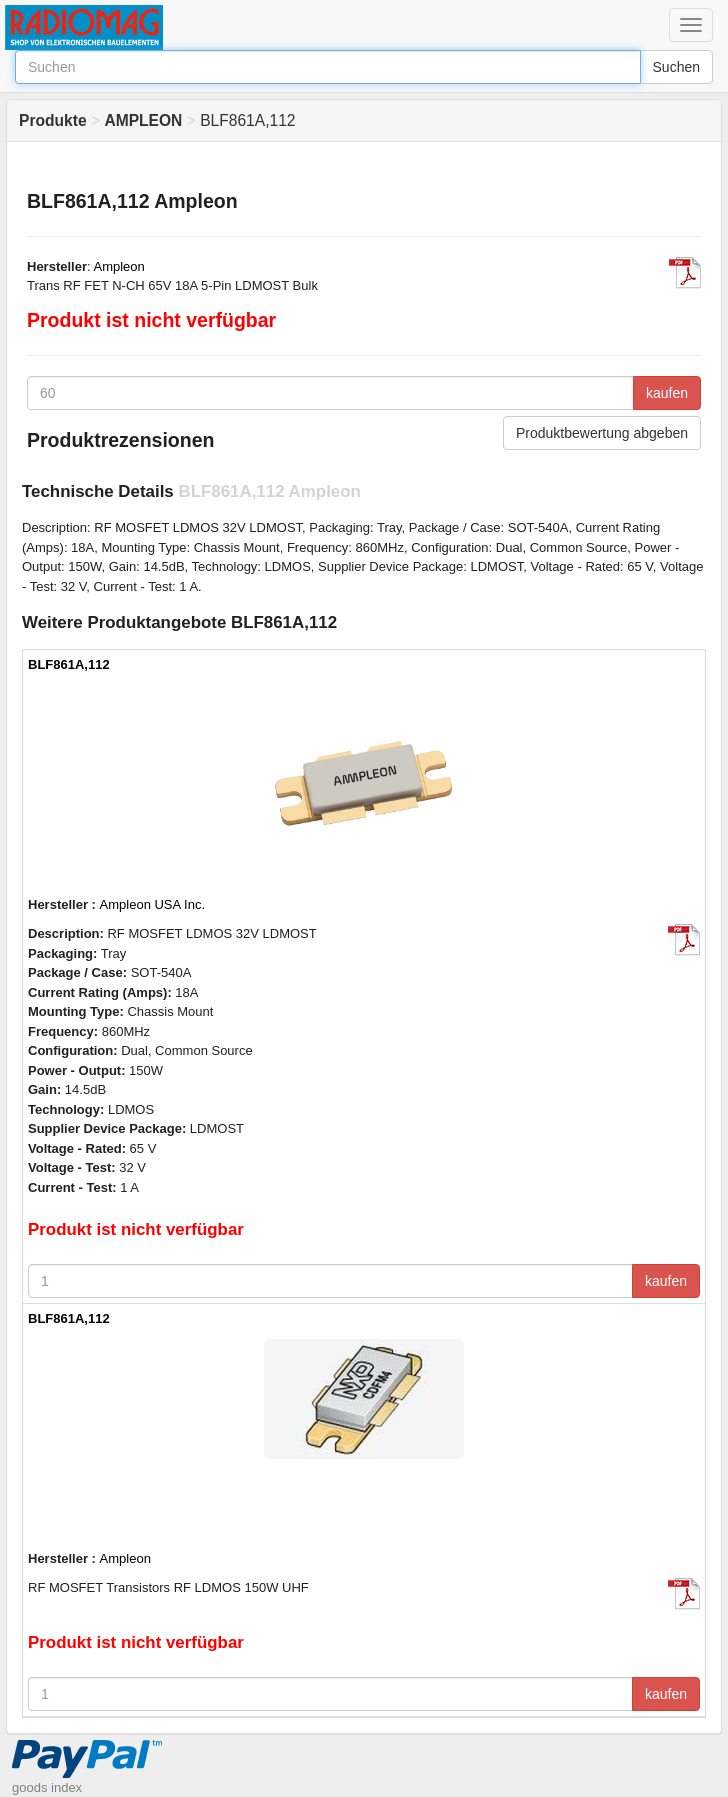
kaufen (667, 393)
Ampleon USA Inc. (153, 904)
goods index (47, 1787)
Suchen (676, 67)
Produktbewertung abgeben (602, 433)
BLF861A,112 (69, 664)
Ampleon (119, 266)
